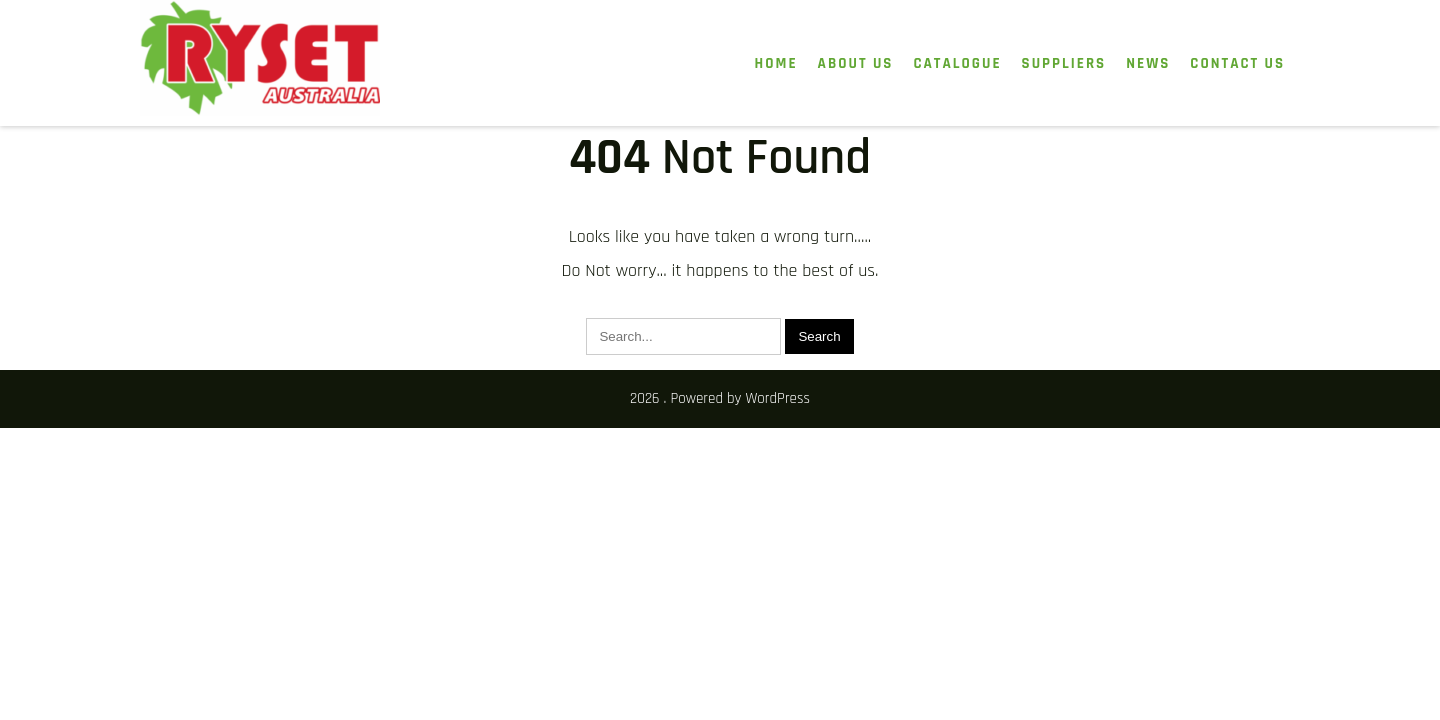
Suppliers (1064, 63)
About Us (856, 63)
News (1148, 63)
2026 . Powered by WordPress (720, 398)
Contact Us (1237, 63)
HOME (776, 63)
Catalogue (957, 63)
